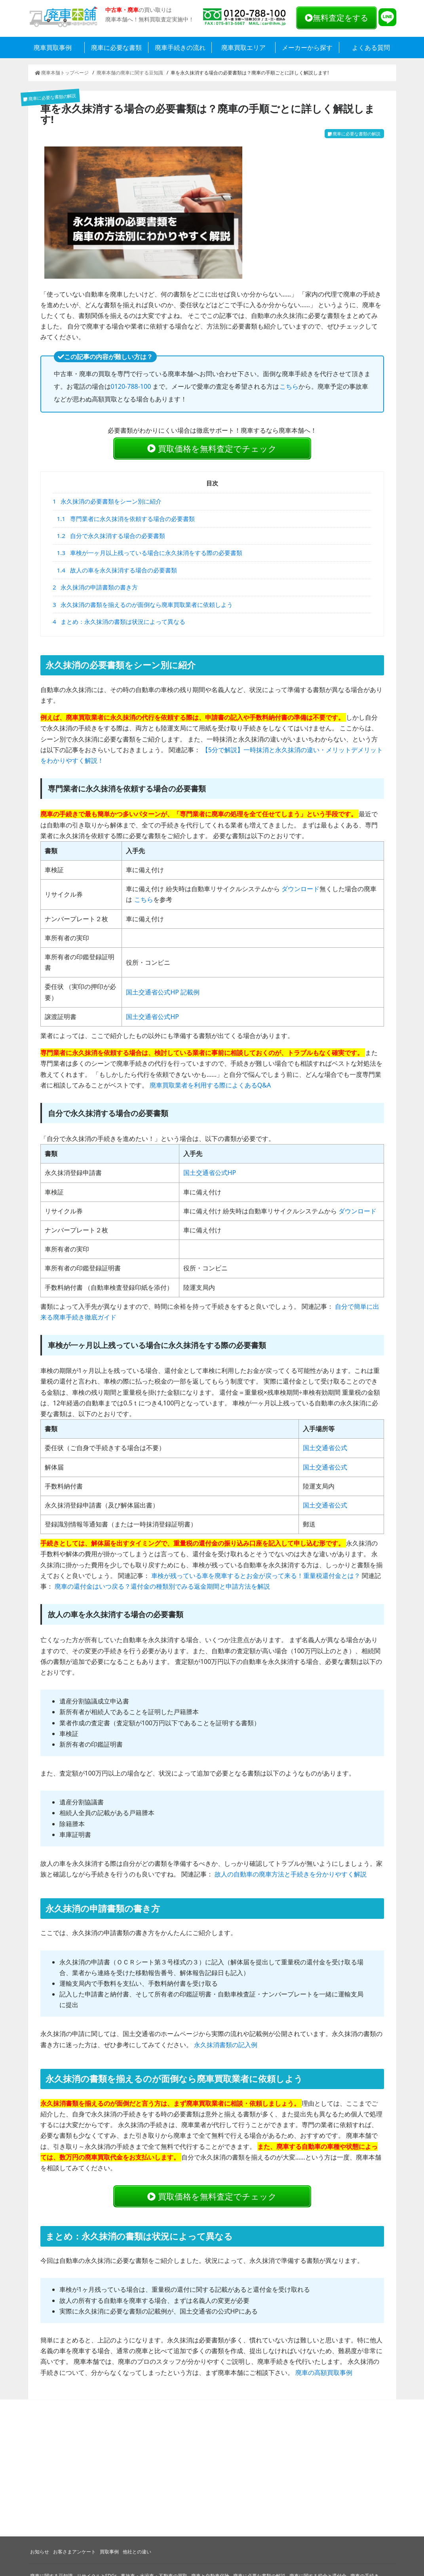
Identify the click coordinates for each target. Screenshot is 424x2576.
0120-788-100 (131, 386)
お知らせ (39, 2551)
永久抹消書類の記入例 (225, 2047)
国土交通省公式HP (152, 994)
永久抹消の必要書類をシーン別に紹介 (107, 504)
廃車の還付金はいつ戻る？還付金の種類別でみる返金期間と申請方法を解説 (162, 1588)
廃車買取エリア (243, 47)
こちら (289, 386)
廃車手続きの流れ (180, 47)
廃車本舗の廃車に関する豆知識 (130, 72)
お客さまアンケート (74, 2551)
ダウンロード (300, 891)
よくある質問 (371, 47)
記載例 (190, 994)
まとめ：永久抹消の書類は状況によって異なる (119, 624)
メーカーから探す (307, 47)
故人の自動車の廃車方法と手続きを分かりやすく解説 (291, 1876)
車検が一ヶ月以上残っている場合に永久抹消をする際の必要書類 (149, 555)
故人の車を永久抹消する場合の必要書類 (117, 572)
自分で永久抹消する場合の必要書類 (111, 538)
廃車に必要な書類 (116, 47)
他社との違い (137, 2551)
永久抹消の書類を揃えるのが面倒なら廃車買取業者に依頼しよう (143, 607)
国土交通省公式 (325, 1450)
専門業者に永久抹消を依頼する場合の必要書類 (126, 521)
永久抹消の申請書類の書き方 (95, 589)
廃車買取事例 (53, 47)
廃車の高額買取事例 (323, 2377)
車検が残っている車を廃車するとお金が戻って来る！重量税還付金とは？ (255, 1578)
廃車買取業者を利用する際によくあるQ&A (210, 1087)
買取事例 (109, 2551)
